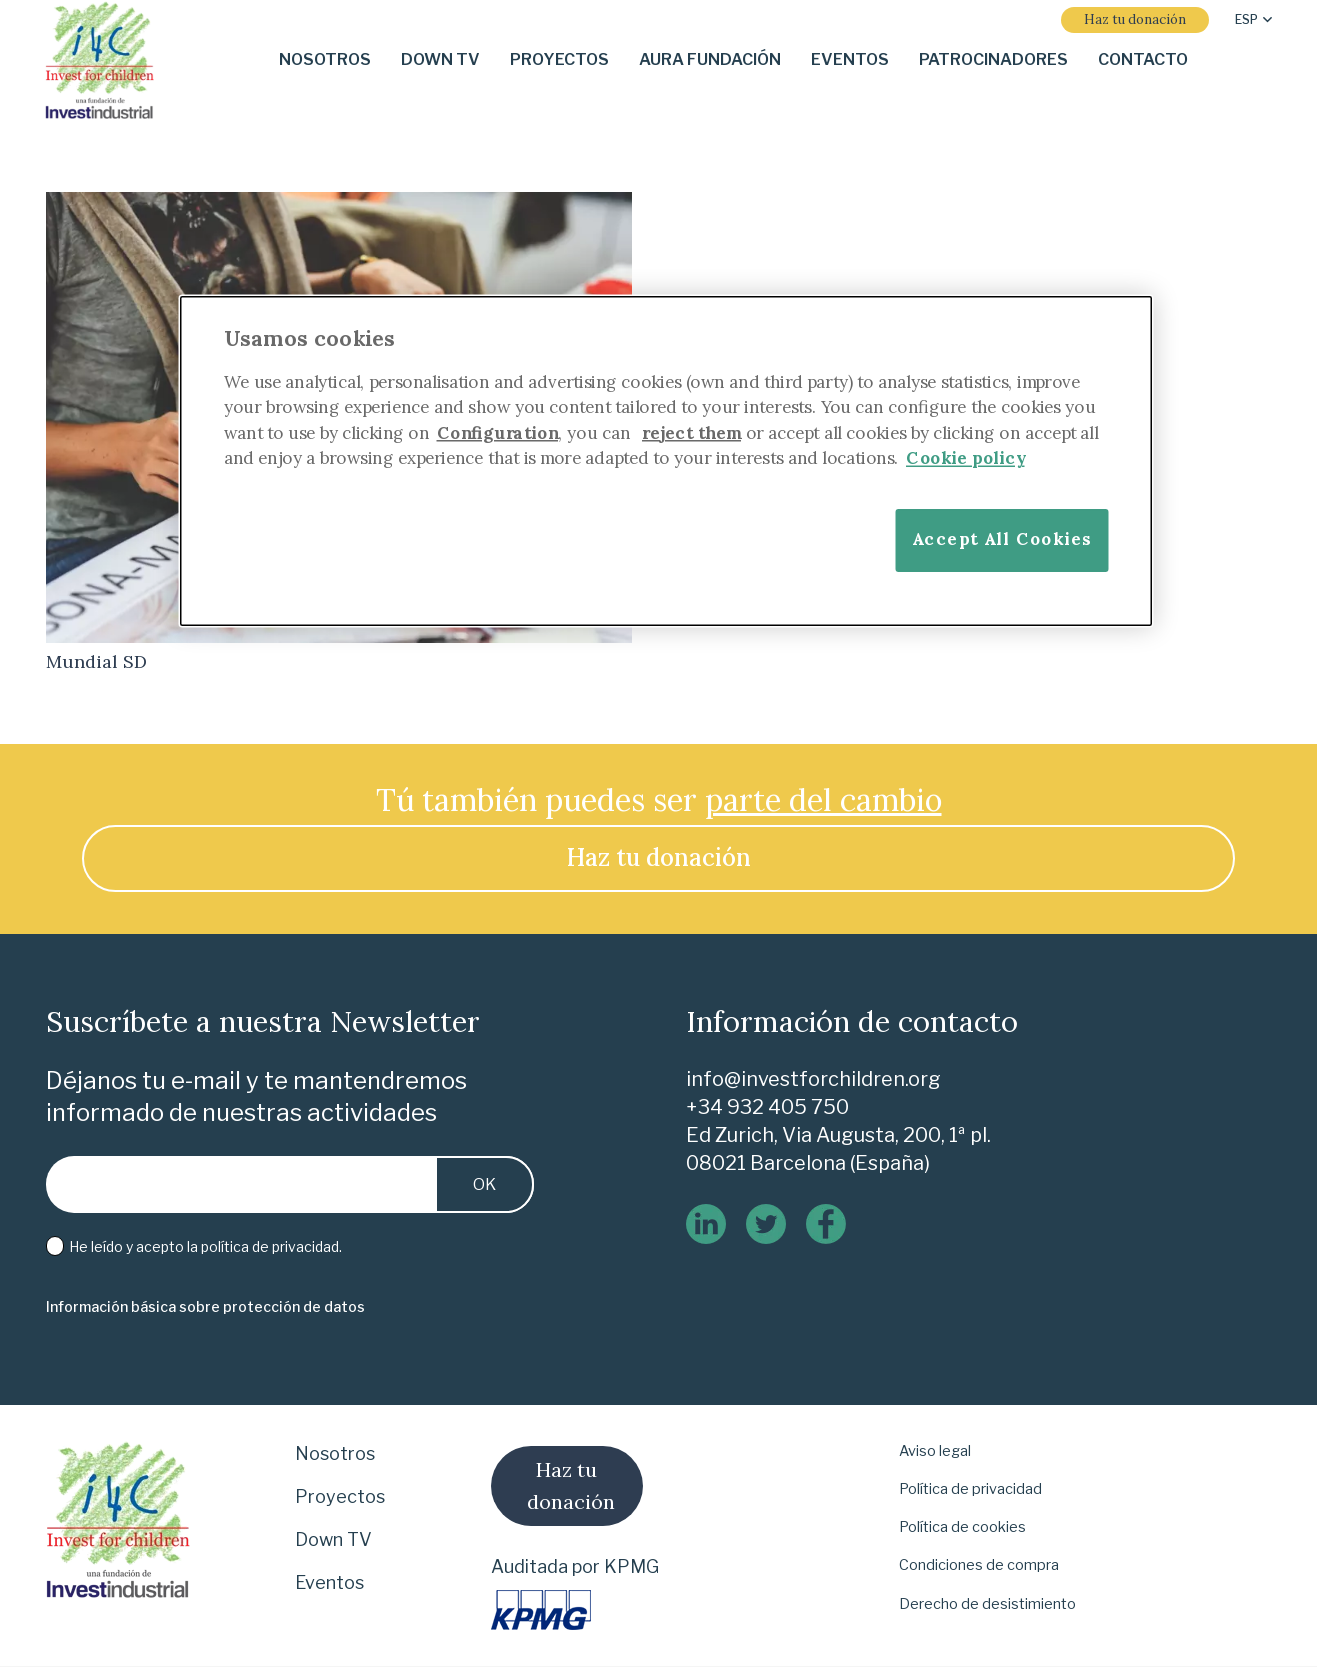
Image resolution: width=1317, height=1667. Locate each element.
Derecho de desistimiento (987, 1604)
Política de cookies (962, 1527)
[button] (1253, 20)
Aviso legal (935, 1451)
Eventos (329, 1582)
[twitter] (766, 1224)
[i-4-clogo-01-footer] (99, 60)
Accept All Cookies (1001, 538)
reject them (691, 431)
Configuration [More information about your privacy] (497, 431)
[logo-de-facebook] (826, 1224)
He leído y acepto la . (194, 1247)
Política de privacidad (970, 1489)
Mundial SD (96, 661)
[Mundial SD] (339, 205)
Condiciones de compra (979, 1565)
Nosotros (335, 1453)
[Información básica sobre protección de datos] (205, 1307)
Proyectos (340, 1496)
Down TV (333, 1539)
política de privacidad (270, 1246)
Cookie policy (965, 457)
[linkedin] (706, 1224)
